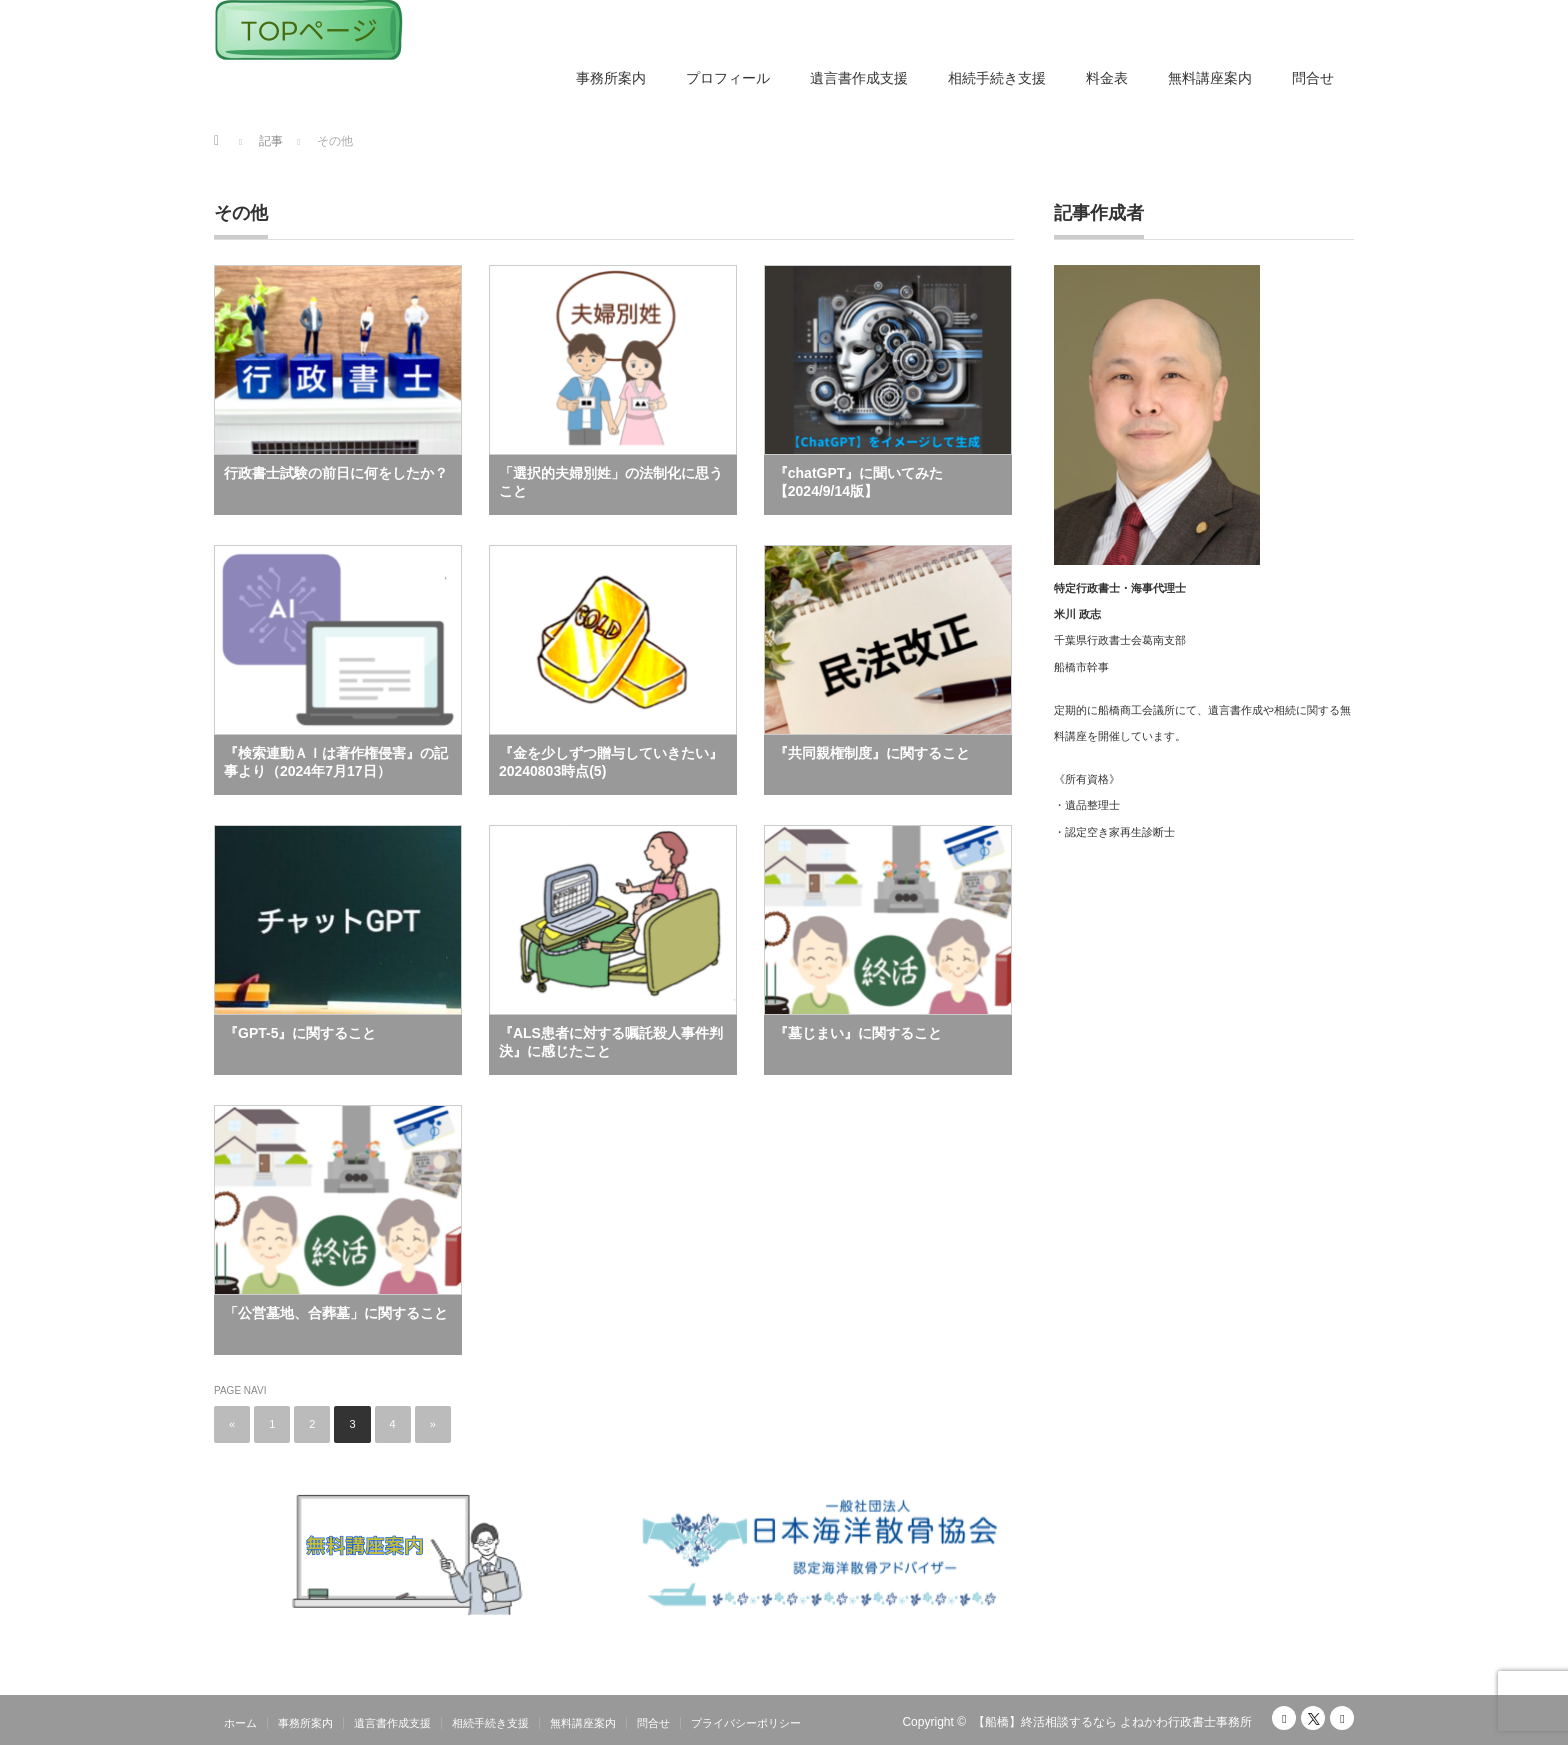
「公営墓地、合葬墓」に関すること (336, 1313)
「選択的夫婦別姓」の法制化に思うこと (611, 482)
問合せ (1313, 78)
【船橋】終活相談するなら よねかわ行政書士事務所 (1112, 1722)
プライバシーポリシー (746, 1723)
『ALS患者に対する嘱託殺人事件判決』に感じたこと (611, 1042)
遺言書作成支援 (859, 78)
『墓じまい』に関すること (858, 1033)
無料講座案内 (1210, 78)
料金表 (1107, 78)
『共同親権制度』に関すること (872, 753)
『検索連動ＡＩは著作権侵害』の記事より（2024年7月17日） (336, 762)
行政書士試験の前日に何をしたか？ (336, 473)
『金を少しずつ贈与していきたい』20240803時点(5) (611, 762)
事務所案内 (611, 78)
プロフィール (728, 78)
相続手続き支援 (997, 78)
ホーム (240, 1723)
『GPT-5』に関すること (300, 1033)
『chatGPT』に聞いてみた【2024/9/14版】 (859, 482)
